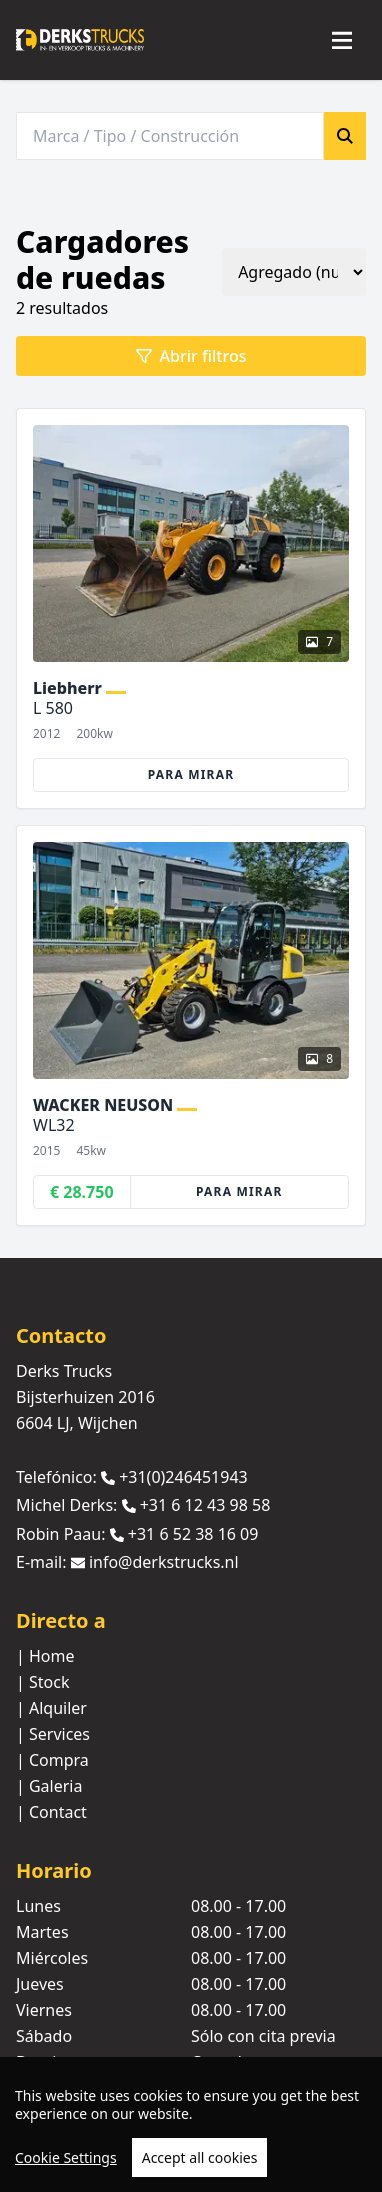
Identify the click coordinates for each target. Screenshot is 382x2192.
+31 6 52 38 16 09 (193, 1534)
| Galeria (49, 1786)
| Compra (52, 1760)
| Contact (51, 1812)
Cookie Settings (66, 2157)
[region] (191, 2124)
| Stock (42, 1682)
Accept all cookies (200, 2157)
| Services (53, 1734)
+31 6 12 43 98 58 (205, 1506)
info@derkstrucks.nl (164, 1562)
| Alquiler (51, 1708)
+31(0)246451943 (183, 1477)
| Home (45, 1656)
